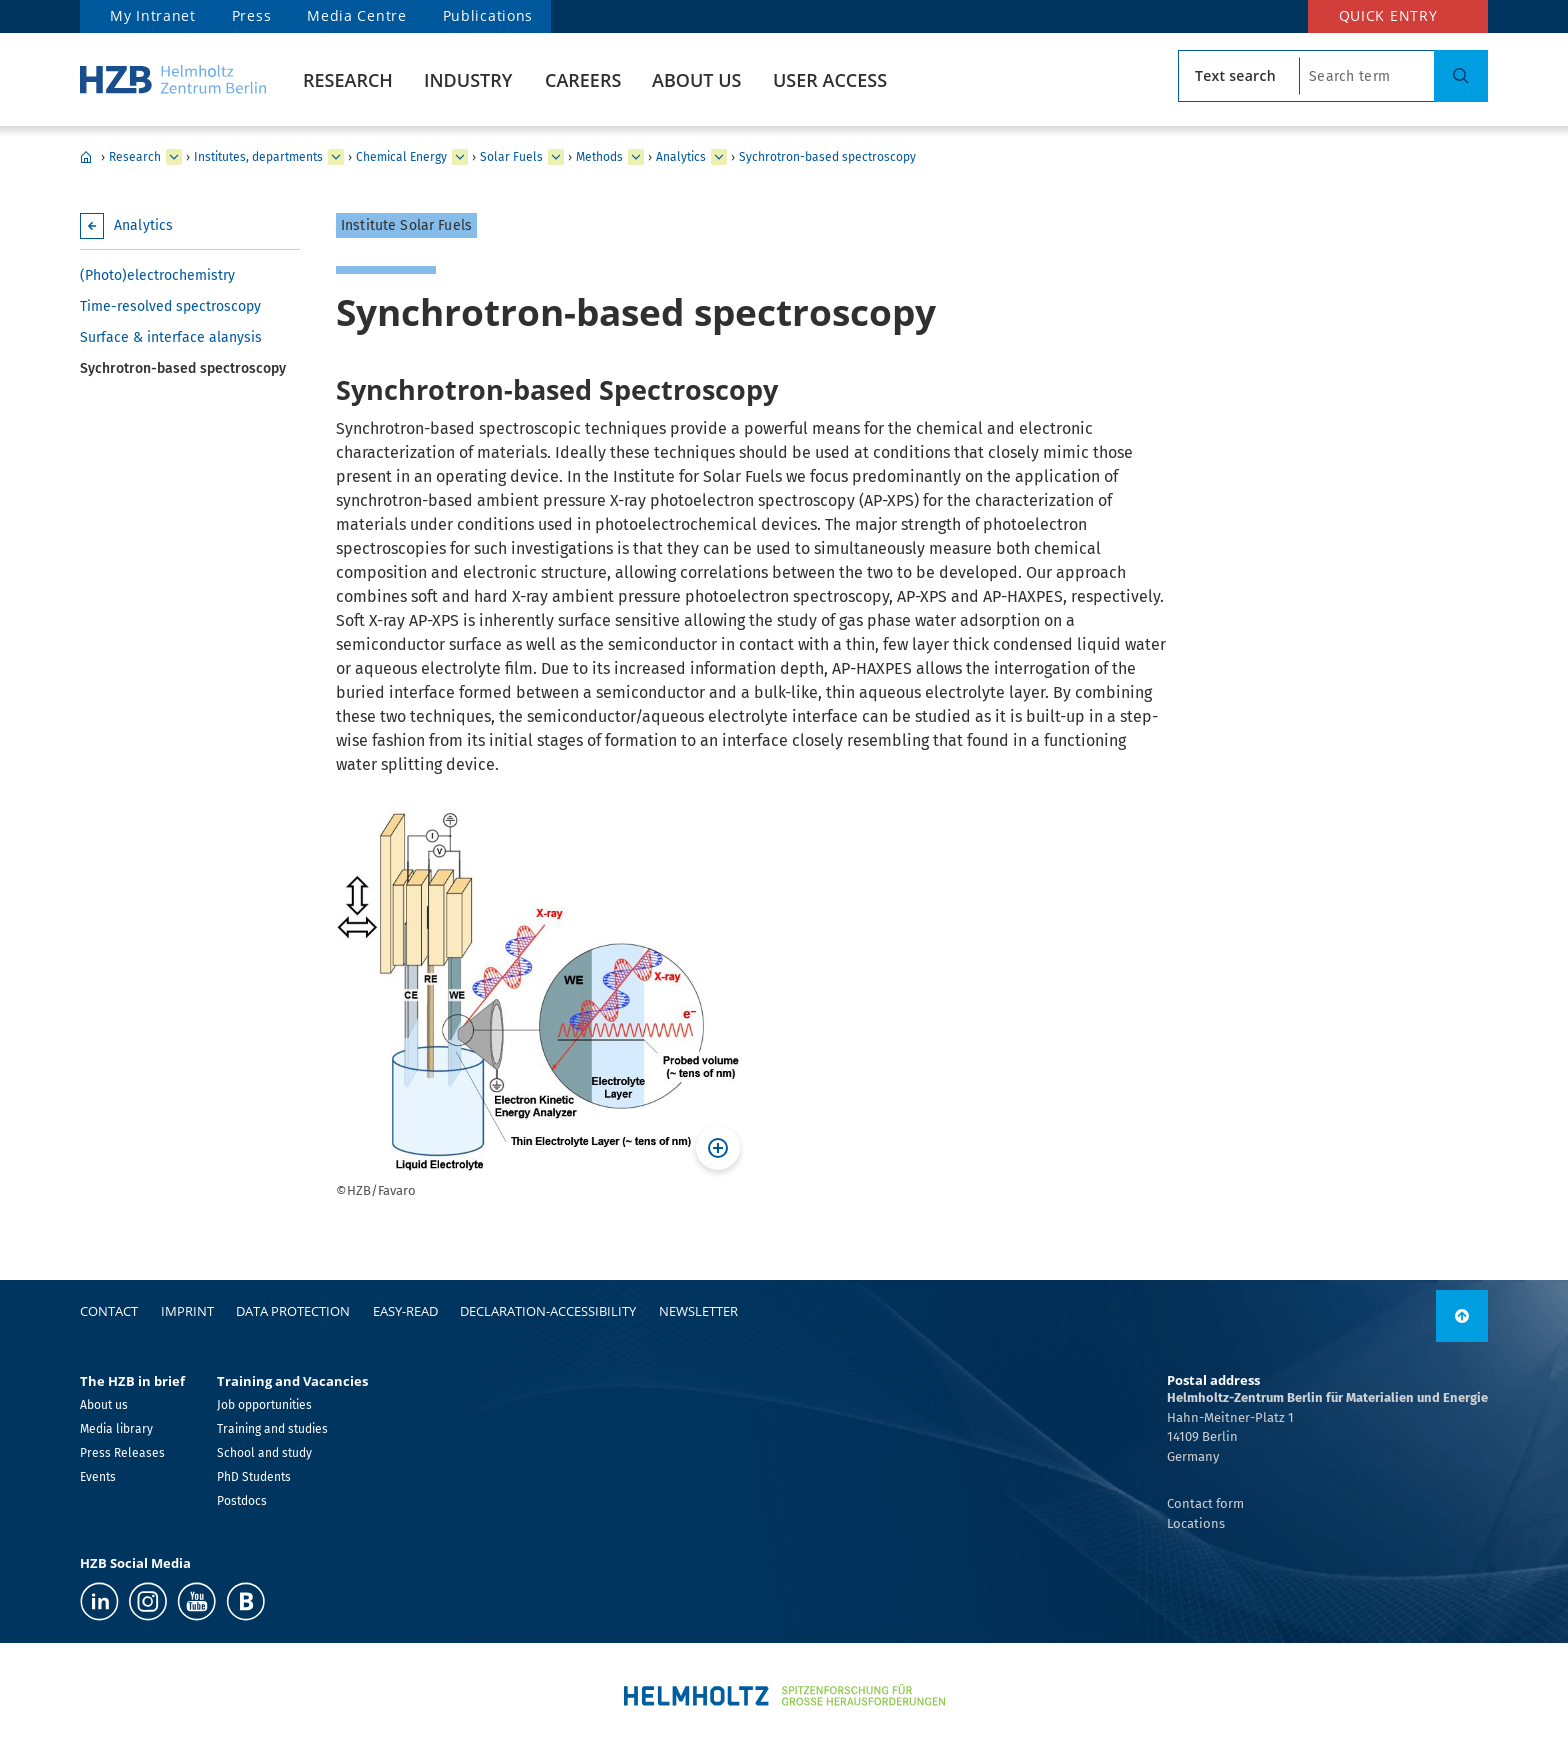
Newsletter (698, 1311)
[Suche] (1461, 76)
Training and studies (272, 1429)
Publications (488, 15)
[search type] (1239, 76)
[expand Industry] (174, 157)
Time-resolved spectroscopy (170, 306)
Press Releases (122, 1453)
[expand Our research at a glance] (336, 157)
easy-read (405, 1311)
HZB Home (86, 157)
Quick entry (1388, 15)
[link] (1462, 1316)
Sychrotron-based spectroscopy (827, 157)
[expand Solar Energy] (460, 157)
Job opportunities (264, 1405)
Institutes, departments (258, 157)
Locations (1196, 1523)
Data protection (293, 1311)
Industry (468, 80)
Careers (583, 80)
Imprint (187, 1311)
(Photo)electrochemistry (157, 275)
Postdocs (242, 1501)
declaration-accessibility (548, 1311)
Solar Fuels (511, 157)
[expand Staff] (636, 157)
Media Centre (356, 15)
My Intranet (153, 15)
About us (696, 80)
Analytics (681, 157)
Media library (116, 1429)
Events (98, 1477)
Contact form (1205, 1503)
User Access (830, 80)
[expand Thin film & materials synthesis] (719, 157)
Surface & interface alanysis (171, 337)
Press (252, 15)
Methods (599, 157)
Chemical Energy (401, 157)
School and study (264, 1453)
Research (348, 80)
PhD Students (254, 1477)
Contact (109, 1311)
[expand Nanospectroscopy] (556, 157)
